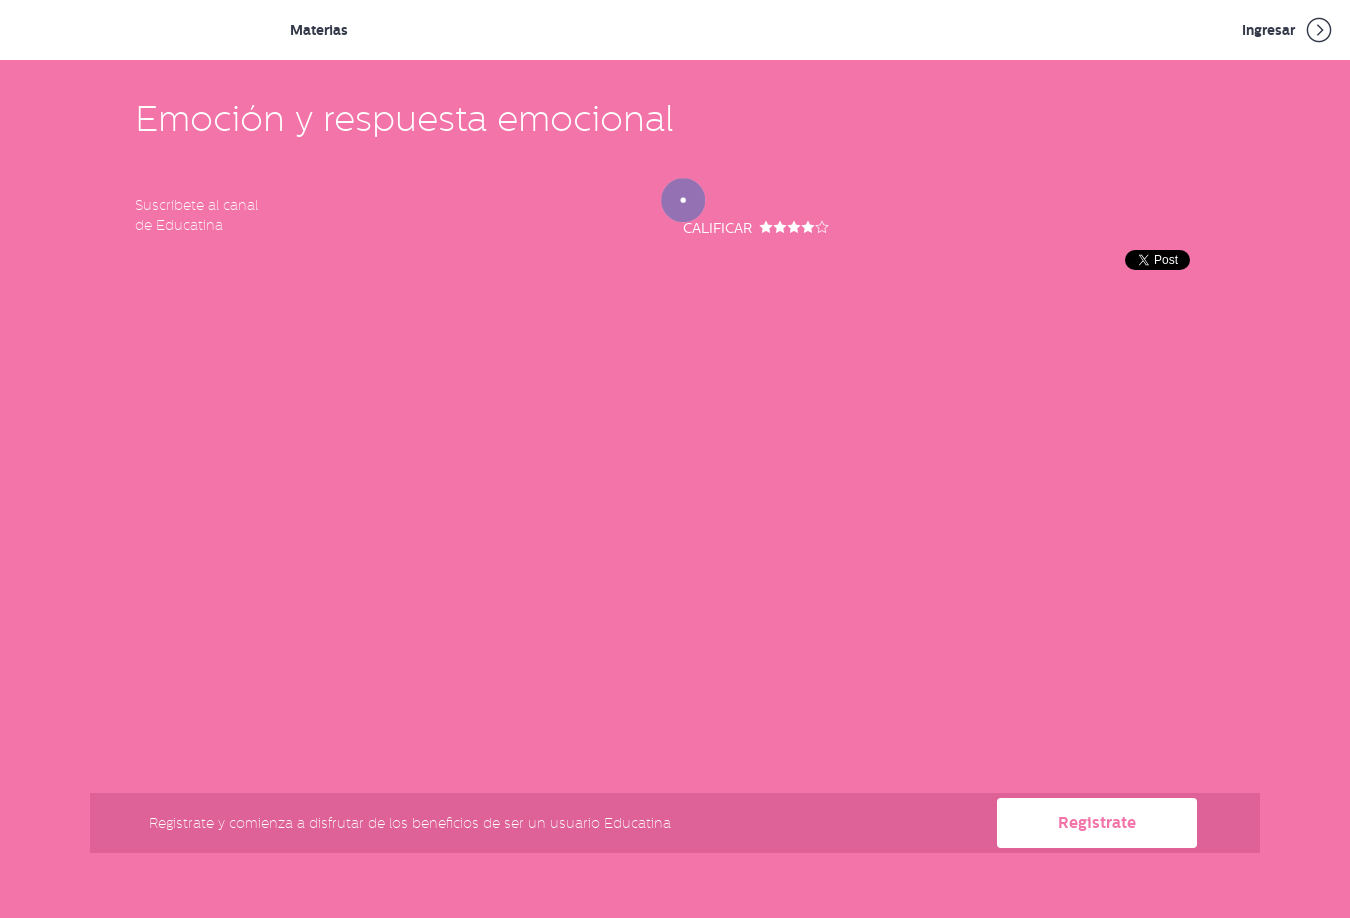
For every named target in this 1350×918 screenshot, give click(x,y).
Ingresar (1288, 30)
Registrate (1097, 822)
